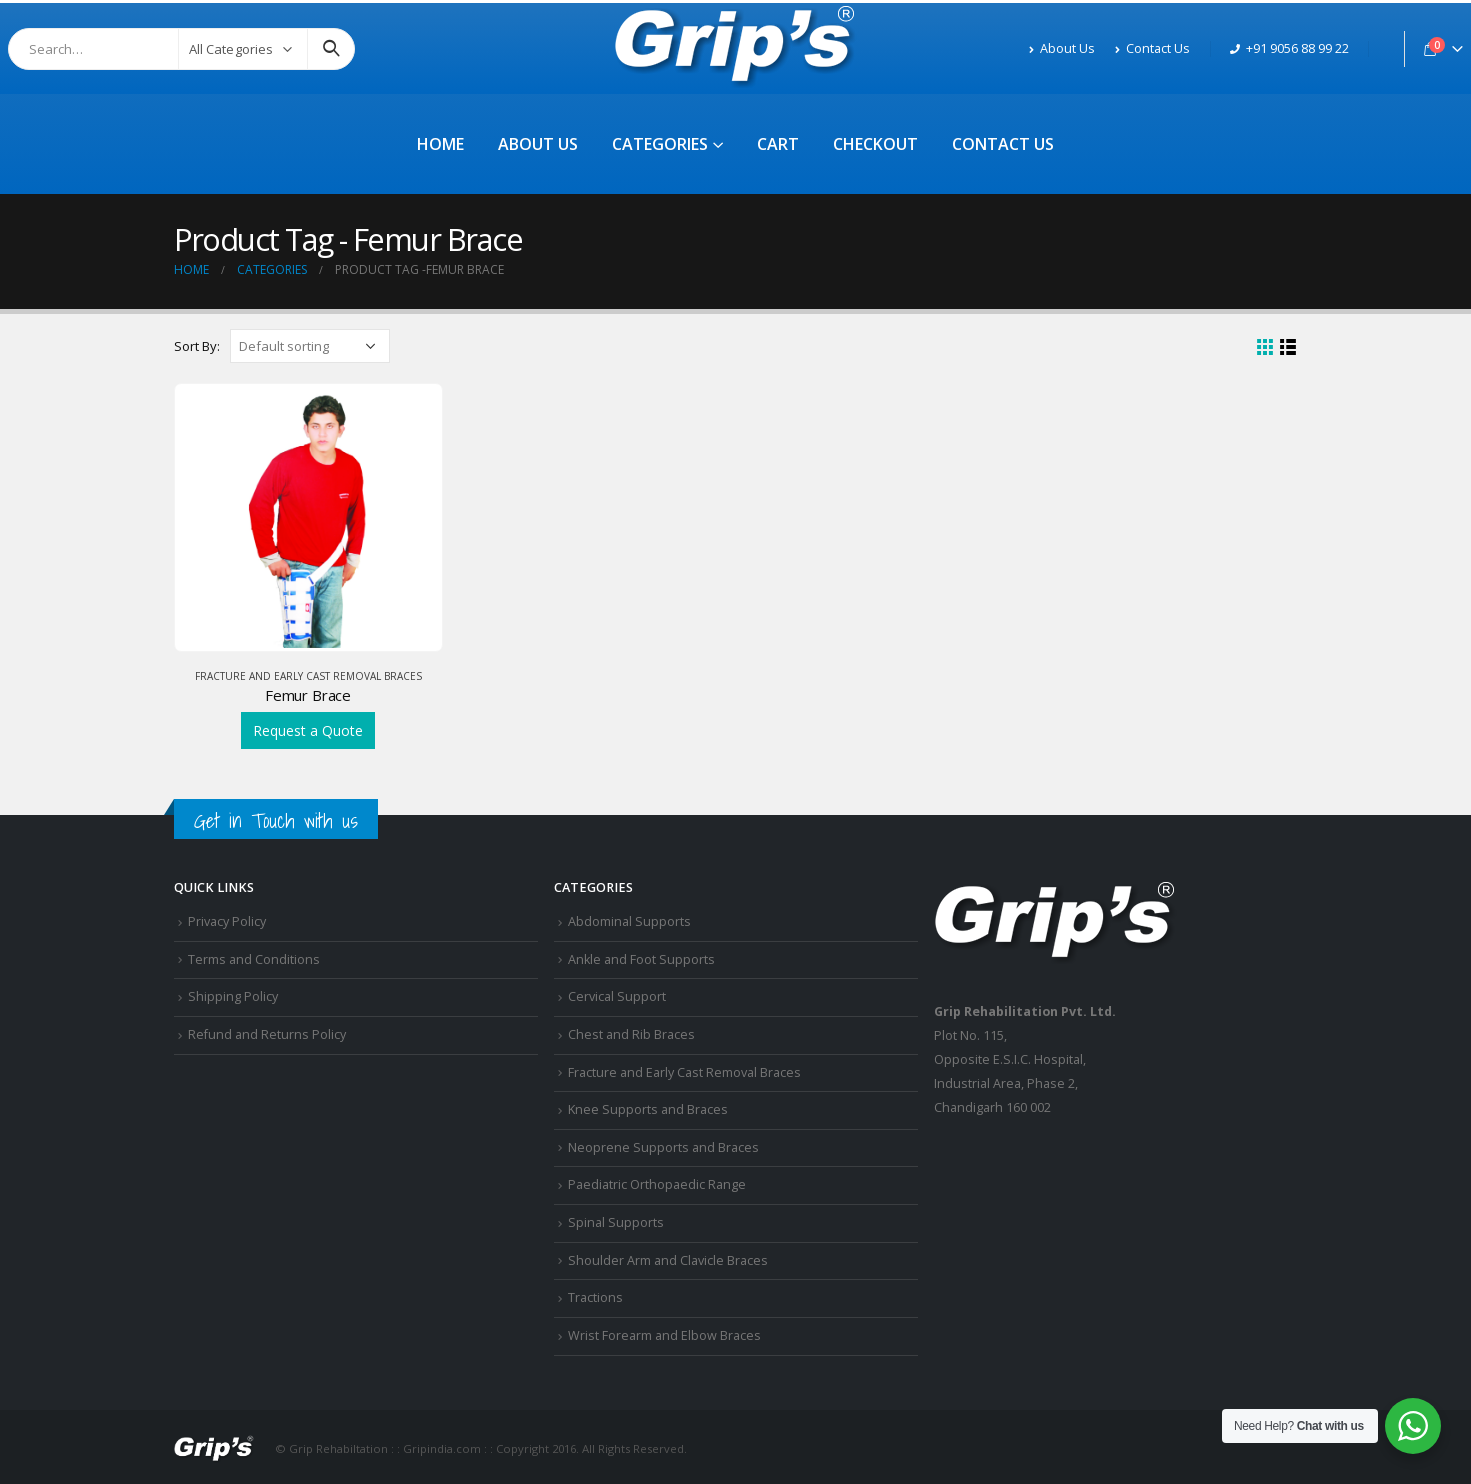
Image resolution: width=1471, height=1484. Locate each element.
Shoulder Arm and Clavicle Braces (668, 1260)
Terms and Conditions (254, 959)
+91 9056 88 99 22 (1289, 48)
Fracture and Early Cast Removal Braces (308, 676)
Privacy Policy (227, 921)
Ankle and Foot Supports (641, 959)
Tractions (595, 1297)
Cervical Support (617, 996)
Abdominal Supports (629, 921)
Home (440, 144)
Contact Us (1152, 48)
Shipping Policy (233, 996)
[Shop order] (310, 346)
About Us (1062, 48)
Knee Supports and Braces (648, 1109)
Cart (778, 144)
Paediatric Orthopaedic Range (657, 1184)
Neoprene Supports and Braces (663, 1147)
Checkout (875, 144)
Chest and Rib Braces (631, 1034)
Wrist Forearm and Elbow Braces (664, 1335)
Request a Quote (308, 730)
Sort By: (197, 346)
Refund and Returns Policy (267, 1034)
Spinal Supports (616, 1222)
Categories (660, 144)
